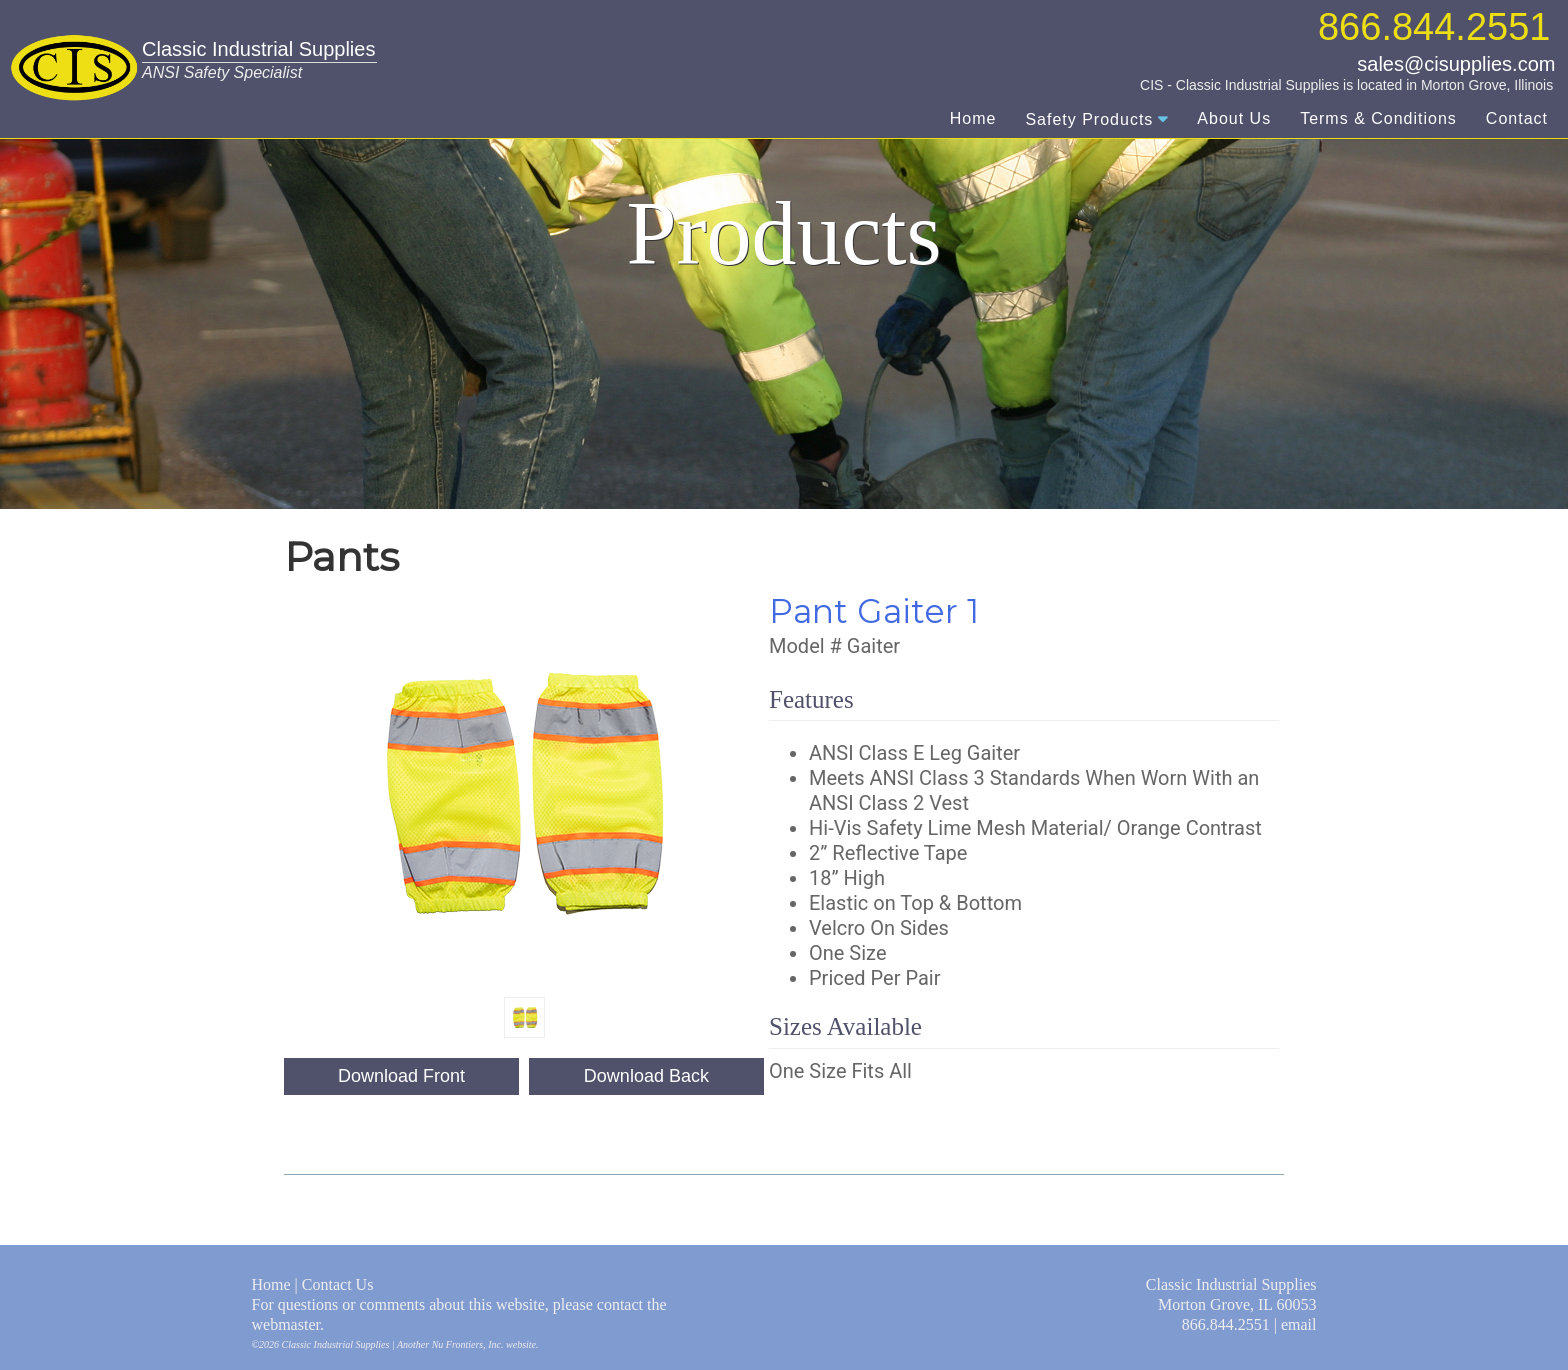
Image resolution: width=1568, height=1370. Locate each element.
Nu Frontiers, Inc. (468, 1344)
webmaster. (288, 1324)
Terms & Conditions (1378, 118)
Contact (1517, 118)
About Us (1234, 118)
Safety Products (1089, 119)
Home (973, 118)
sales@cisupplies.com (1456, 64)
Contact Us (338, 1284)
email (1299, 1324)
